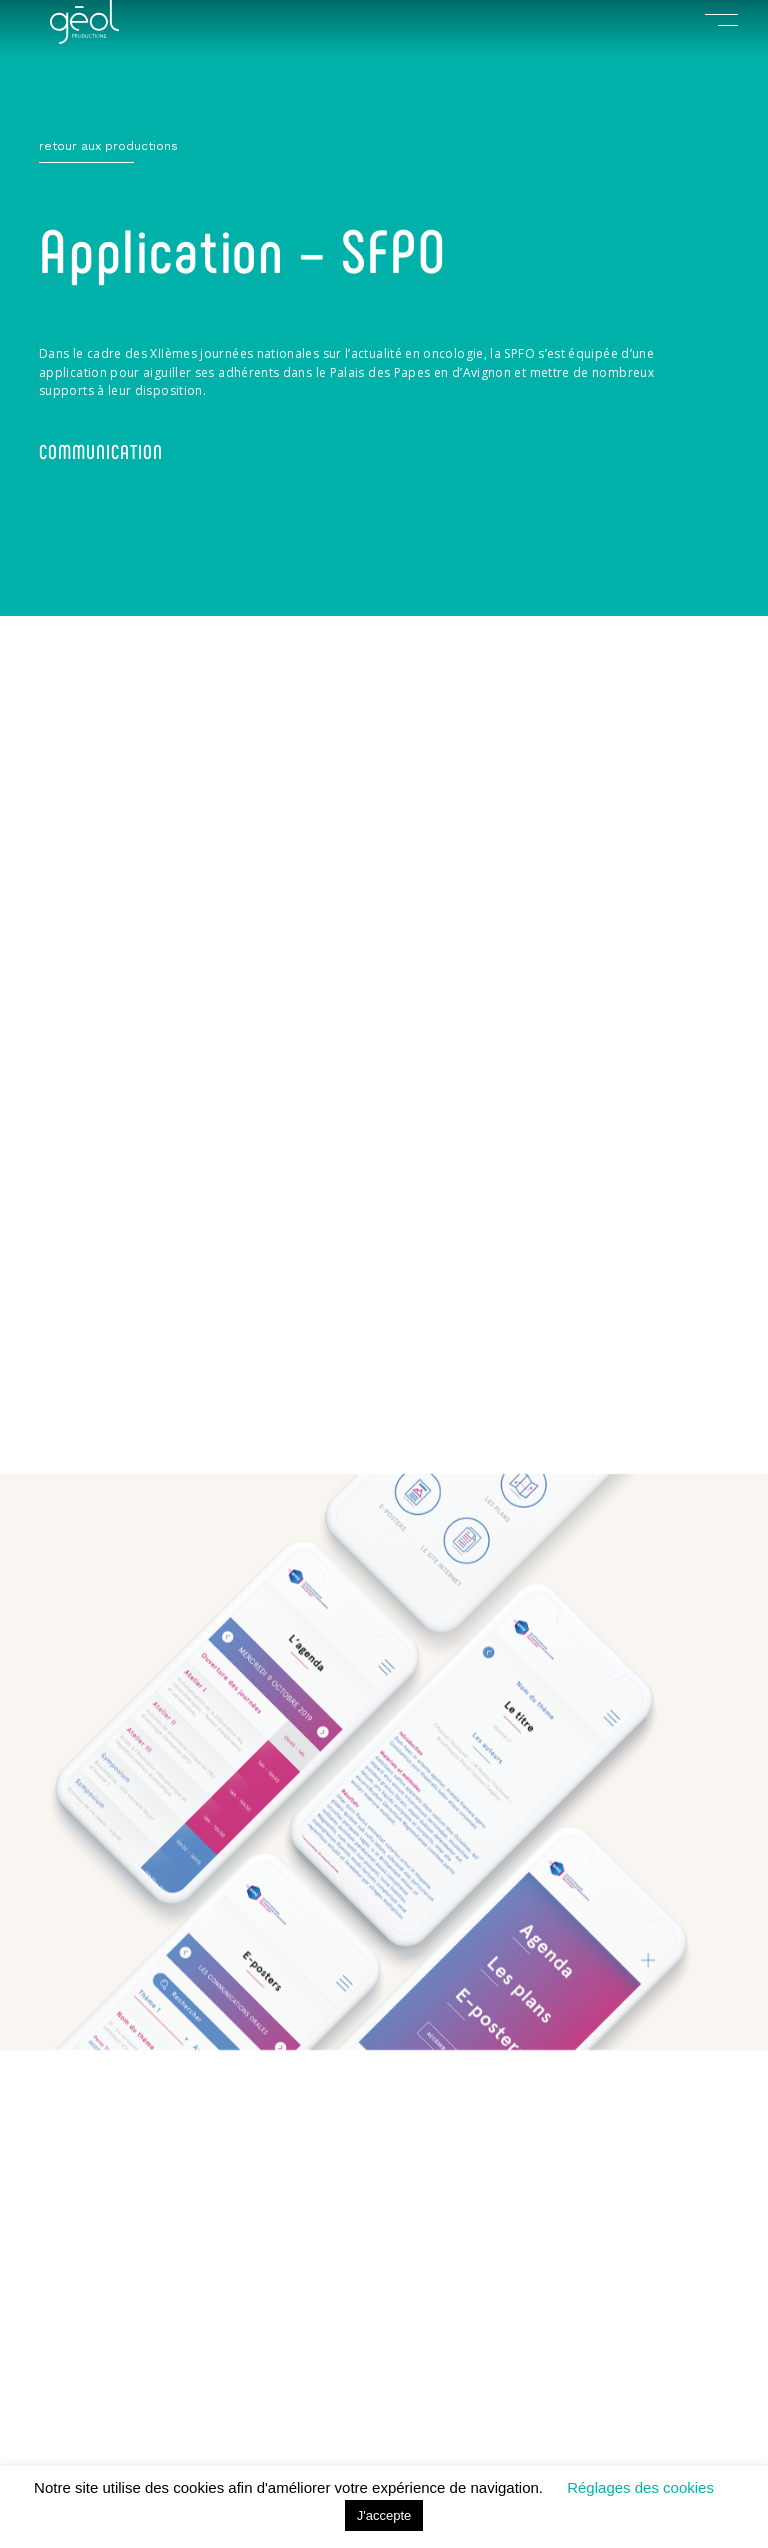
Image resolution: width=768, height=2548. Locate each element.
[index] (84, 38)
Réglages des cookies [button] (640, 2487)
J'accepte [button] (384, 2515)
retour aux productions (108, 146)
